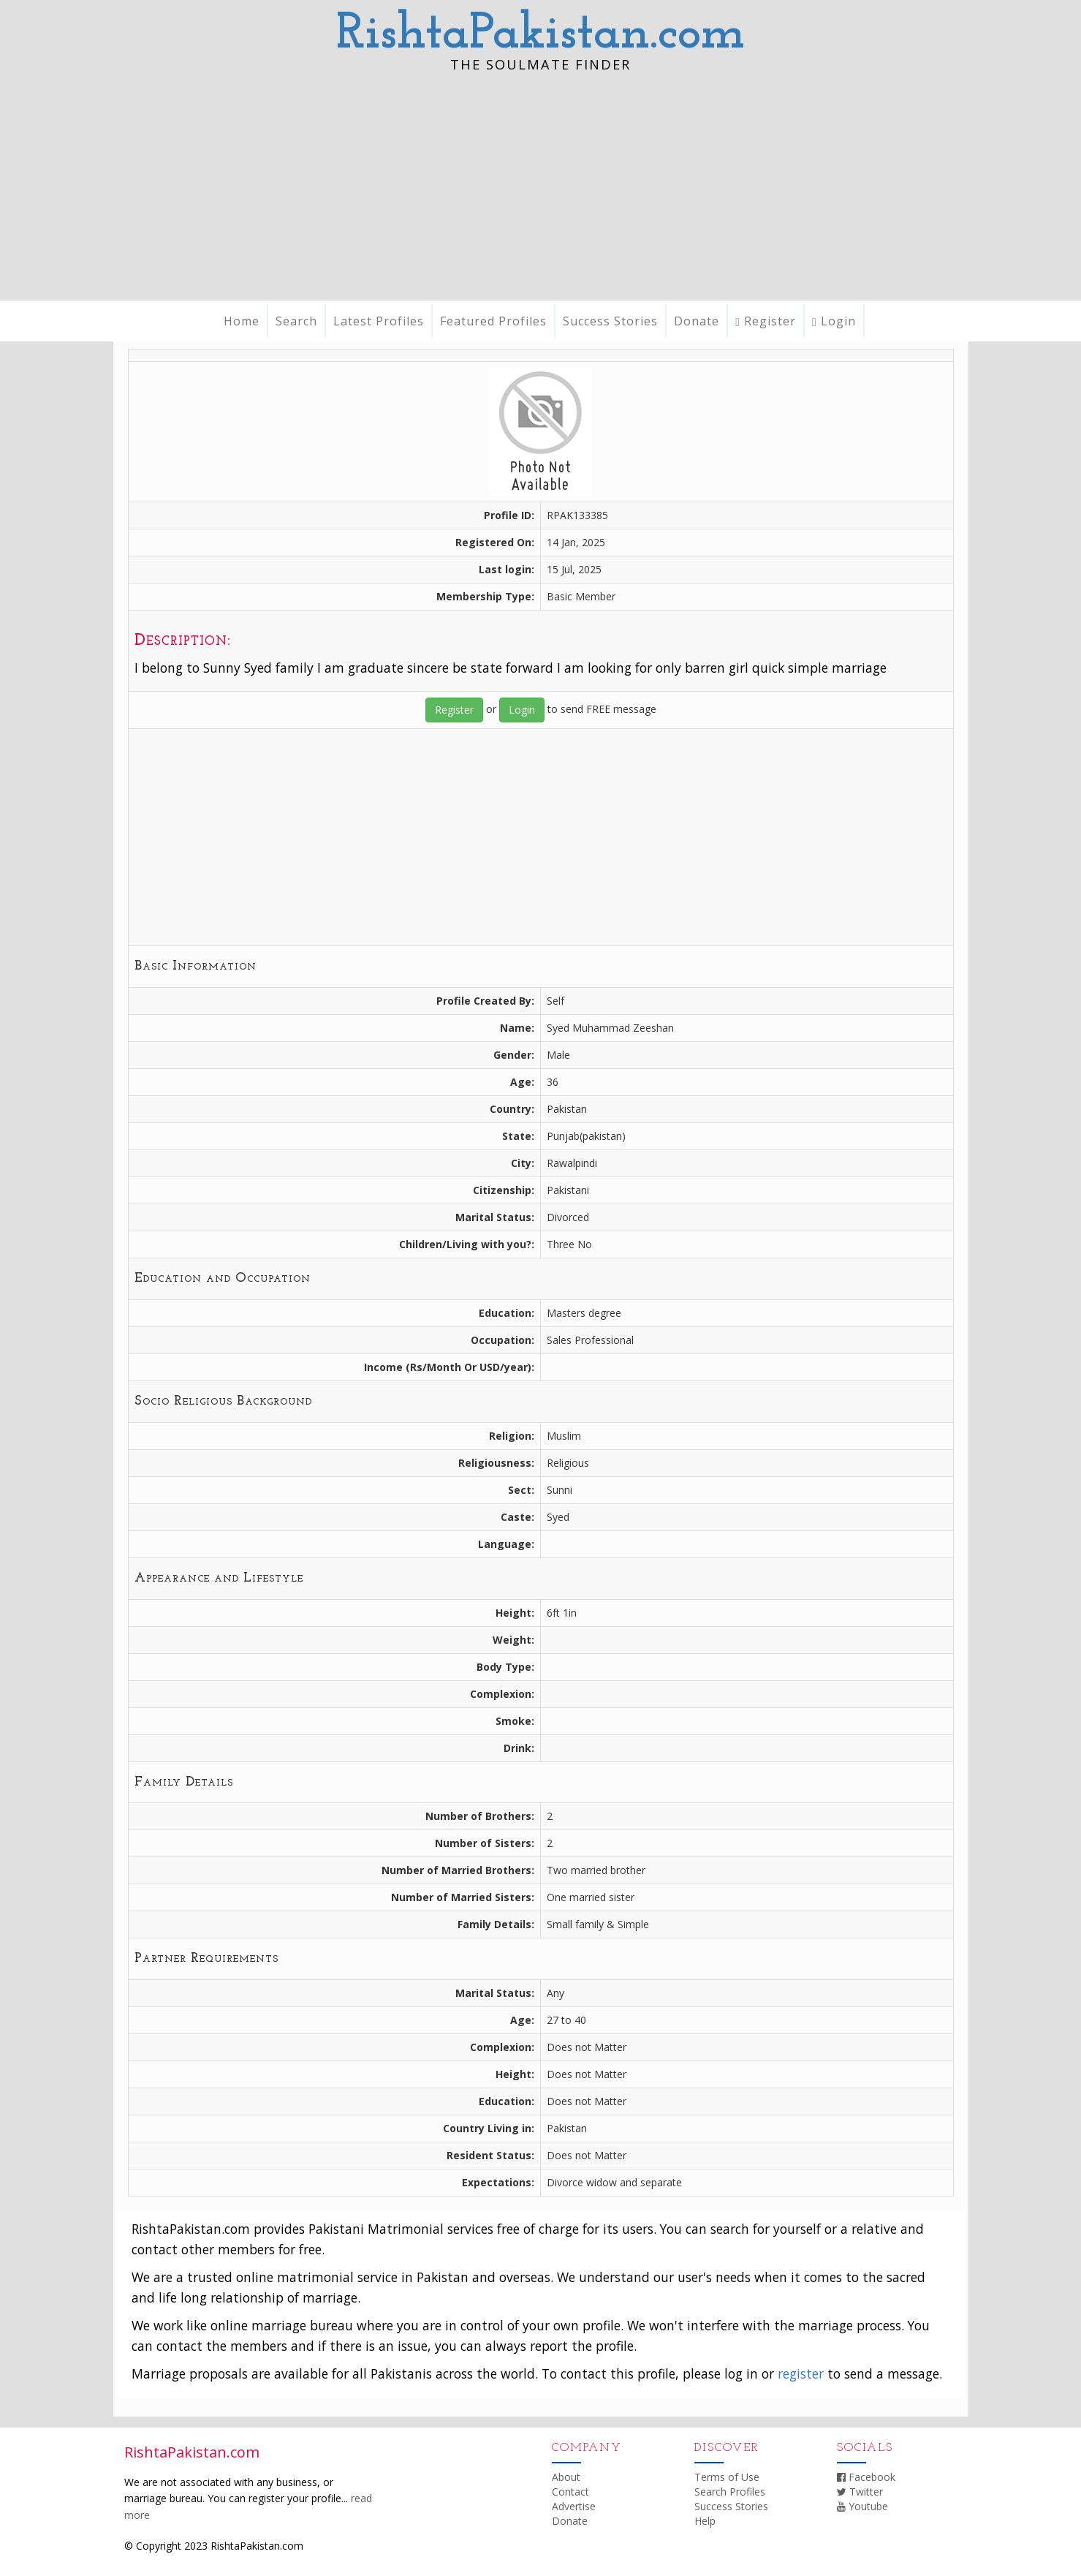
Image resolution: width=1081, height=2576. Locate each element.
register (801, 2373)
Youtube (862, 2506)
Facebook (866, 2477)
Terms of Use (726, 2477)
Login (834, 321)
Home (241, 321)
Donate (696, 321)
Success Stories (610, 321)
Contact (570, 2491)
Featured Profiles (493, 321)
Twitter (860, 2491)
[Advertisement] (540, 190)
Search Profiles (729, 2491)
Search (296, 321)
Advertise (574, 2506)
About (566, 2477)
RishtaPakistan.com (540, 35)
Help (705, 2521)
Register (765, 321)
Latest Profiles (378, 321)
